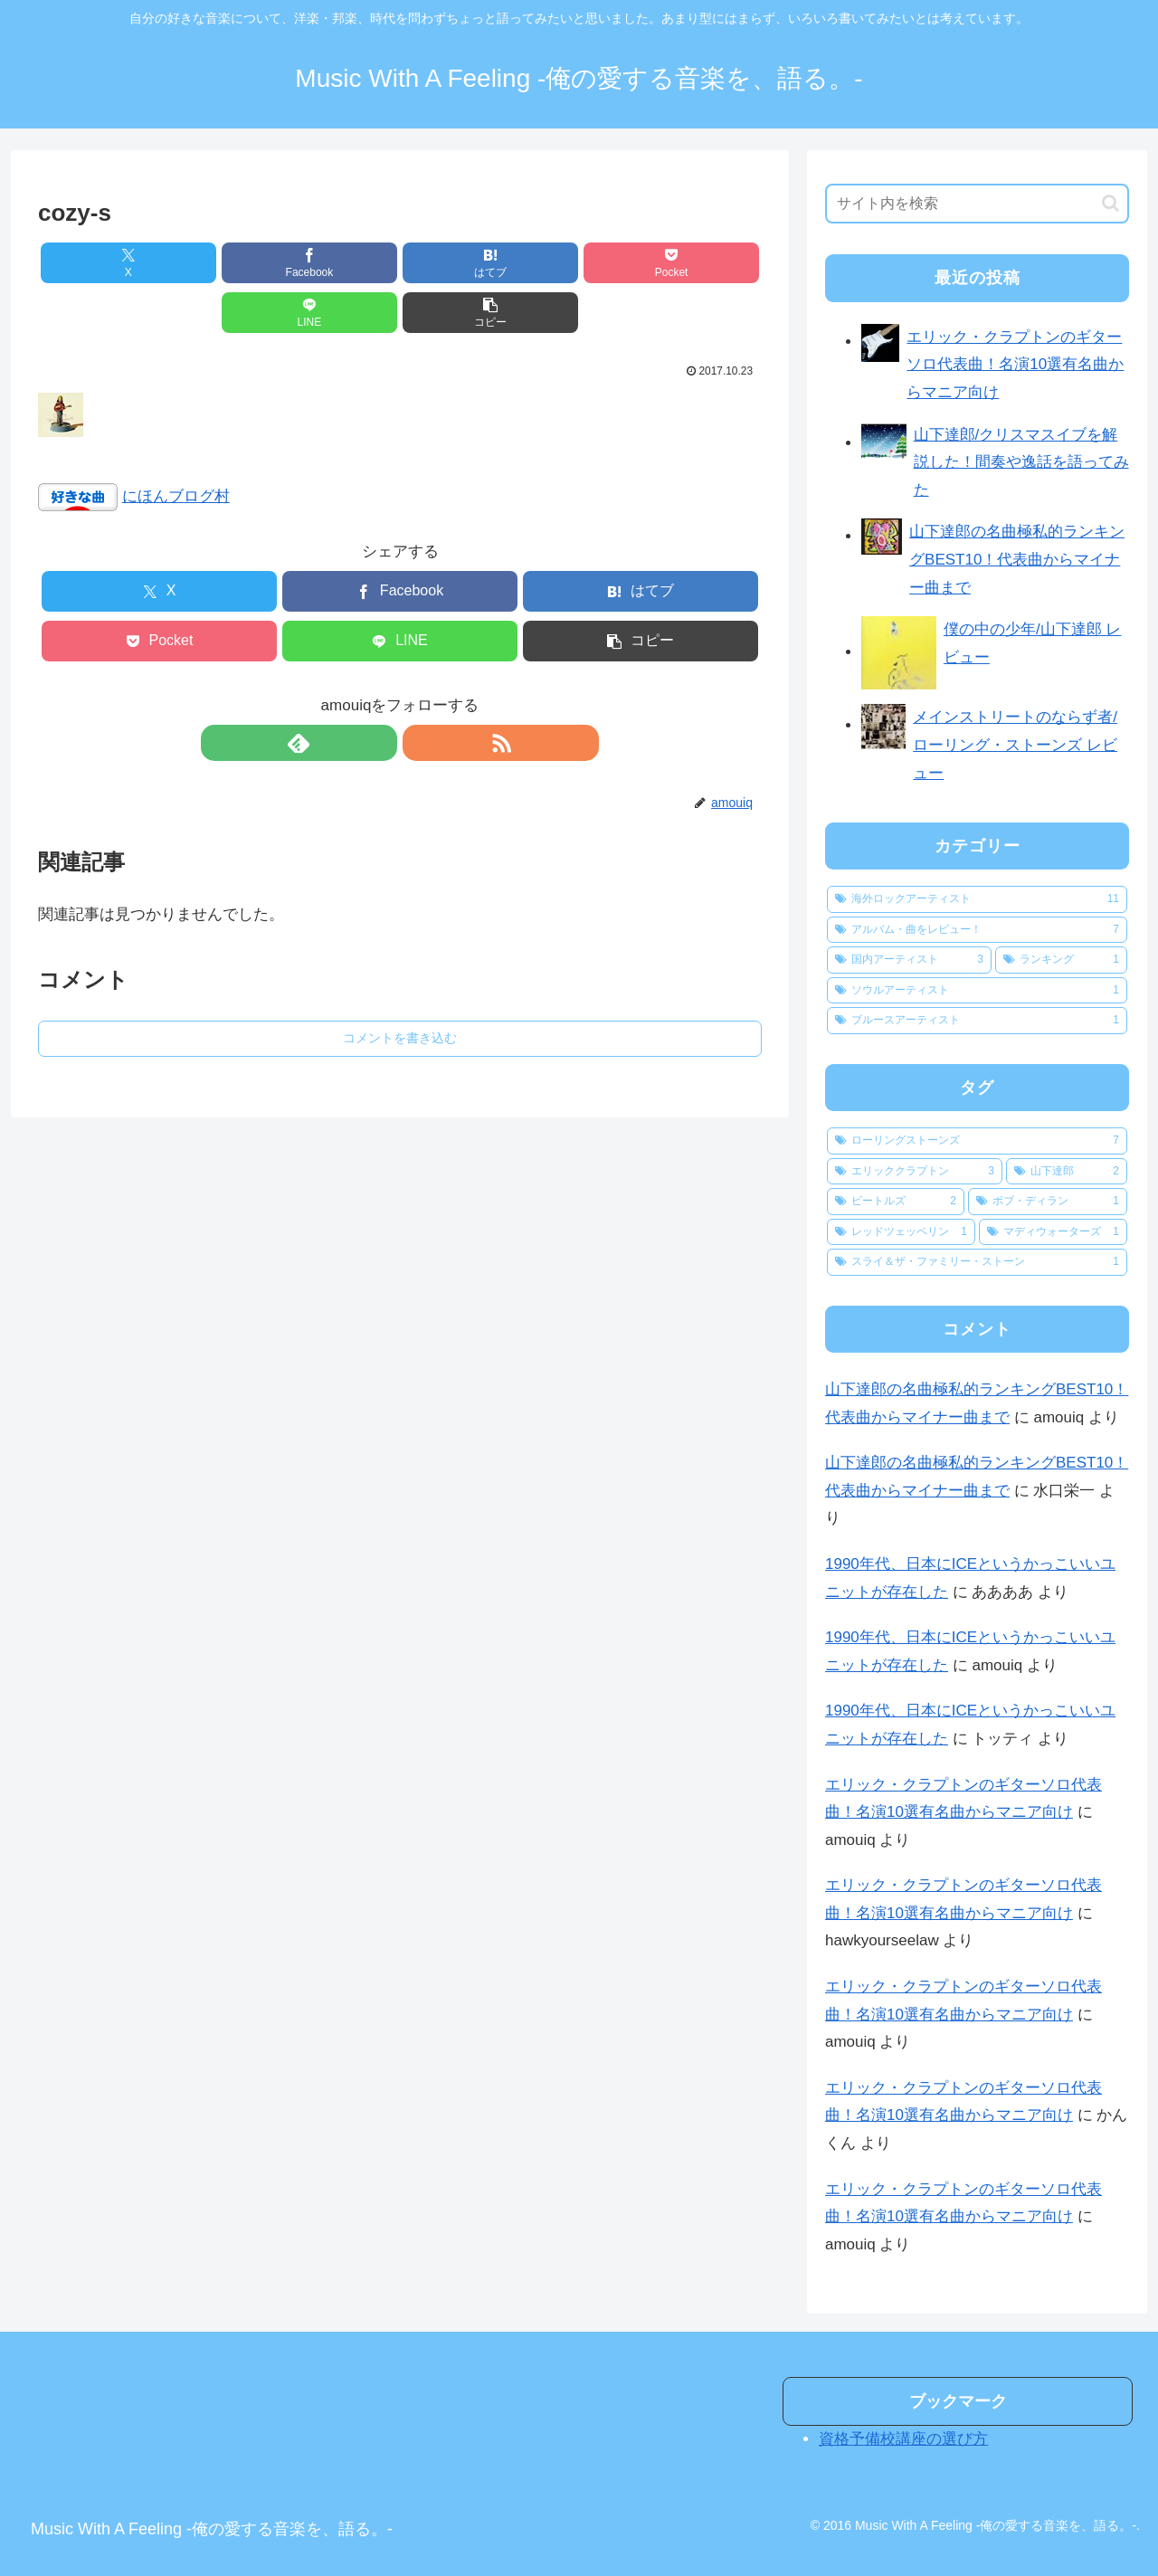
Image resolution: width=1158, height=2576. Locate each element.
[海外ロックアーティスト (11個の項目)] (977, 899)
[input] (977, 203)
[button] (704, 262)
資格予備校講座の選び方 (903, 2439)
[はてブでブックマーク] (339, 262)
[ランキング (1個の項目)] (1061, 960)
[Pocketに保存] (460, 262)
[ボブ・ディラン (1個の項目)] (1047, 1201)
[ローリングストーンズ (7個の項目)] (977, 1141)
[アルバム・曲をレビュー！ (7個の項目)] (977, 930)
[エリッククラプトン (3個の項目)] (914, 1171)
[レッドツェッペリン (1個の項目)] (901, 1232)
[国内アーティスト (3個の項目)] (909, 960)
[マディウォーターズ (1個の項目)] (1053, 1232)
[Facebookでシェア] (217, 262)
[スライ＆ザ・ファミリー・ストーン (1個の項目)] (977, 1262)
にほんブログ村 (176, 446)
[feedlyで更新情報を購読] (379, 693)
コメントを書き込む (400, 988)
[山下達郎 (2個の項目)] (1066, 1171)
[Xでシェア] (96, 262)
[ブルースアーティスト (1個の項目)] (977, 1020)
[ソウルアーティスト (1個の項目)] (977, 990)
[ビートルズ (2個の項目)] (895, 1201)
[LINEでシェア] (583, 262)
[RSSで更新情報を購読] (421, 693)
